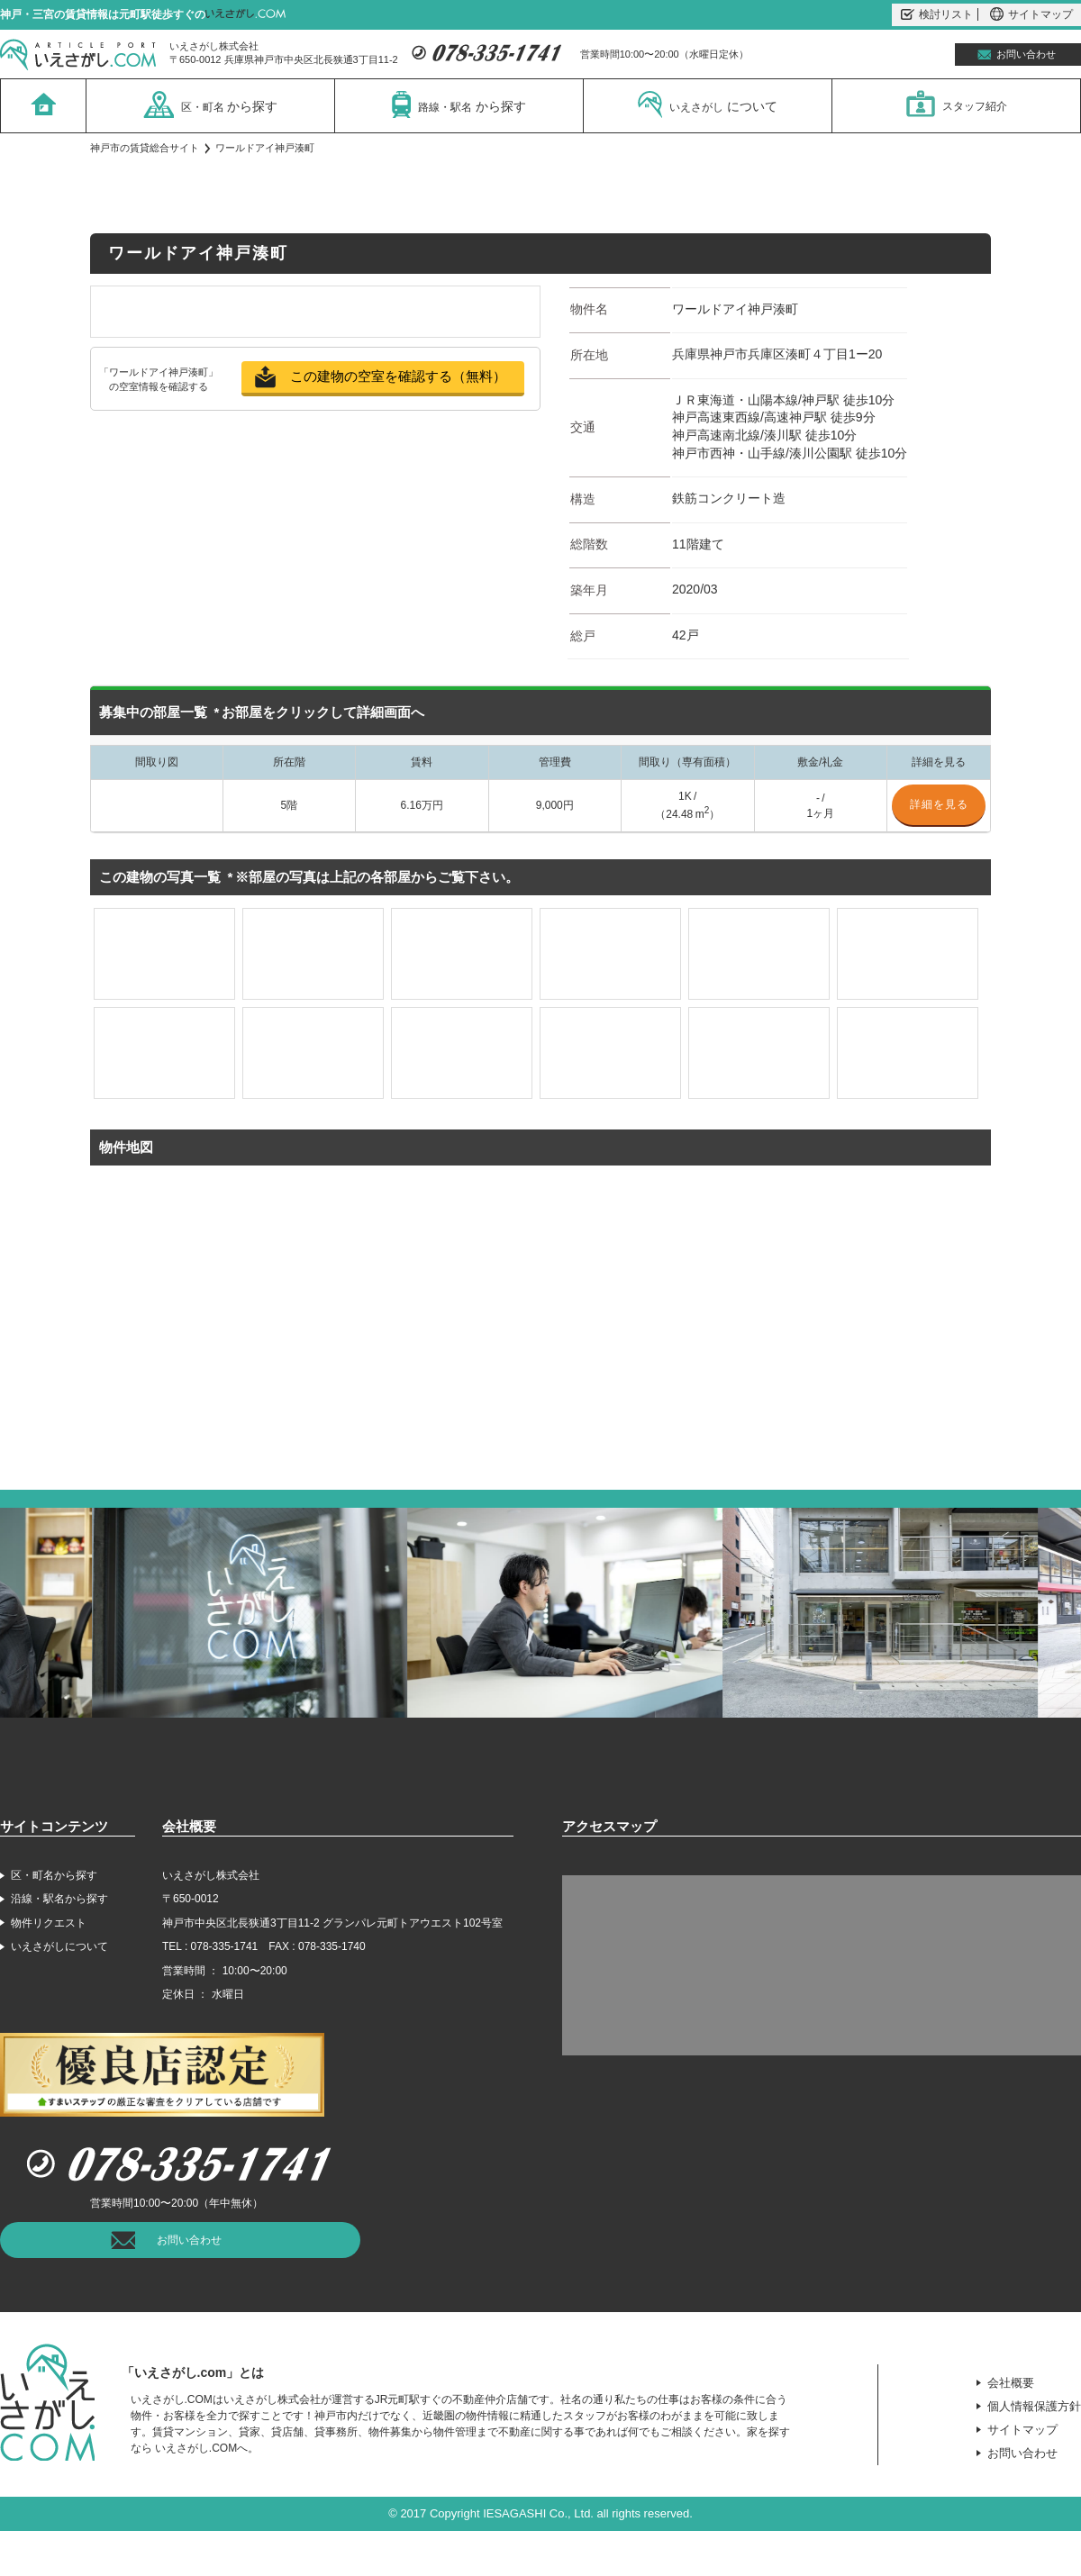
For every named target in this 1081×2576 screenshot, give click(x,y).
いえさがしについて (59, 1946)
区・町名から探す (54, 1875)
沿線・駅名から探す (59, 1898)
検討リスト (937, 14)
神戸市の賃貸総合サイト (144, 147)
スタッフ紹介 (956, 103)
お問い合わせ (1026, 54)
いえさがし (707, 104)
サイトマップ (1031, 14)
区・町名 (210, 104)
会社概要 (1010, 2383)
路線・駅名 (459, 104)
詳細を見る (939, 804)
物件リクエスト (48, 1923)
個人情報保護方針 (1034, 2406)
